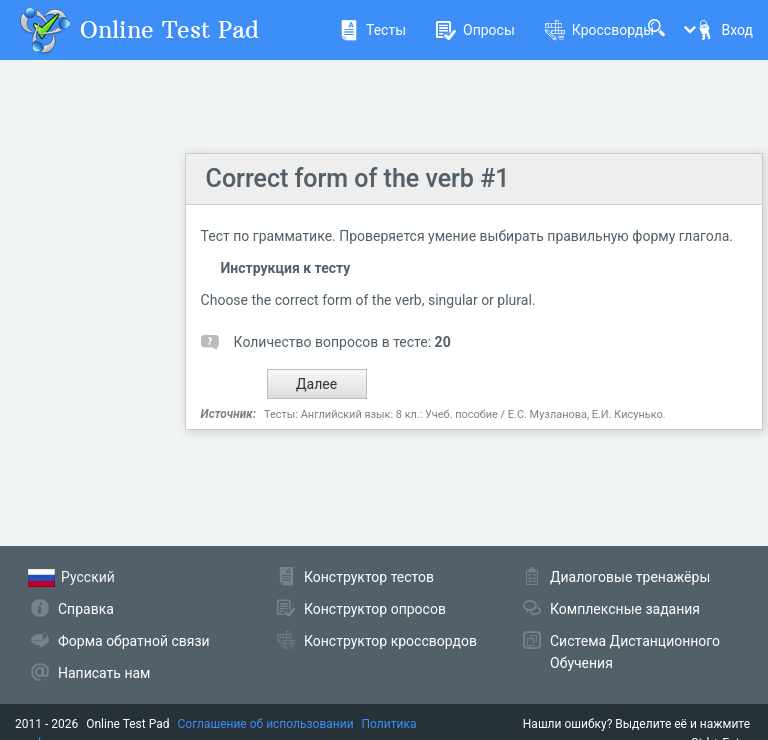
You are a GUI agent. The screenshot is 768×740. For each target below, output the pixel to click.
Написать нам (104, 673)
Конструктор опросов (375, 609)
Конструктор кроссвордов (390, 641)
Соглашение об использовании (266, 724)
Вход (724, 30)
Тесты (372, 30)
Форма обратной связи (134, 641)
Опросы (475, 30)
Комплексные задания (625, 609)
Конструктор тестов (369, 577)
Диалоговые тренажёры (630, 577)
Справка (86, 609)
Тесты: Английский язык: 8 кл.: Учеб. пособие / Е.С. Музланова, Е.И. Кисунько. (465, 414)
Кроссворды (599, 30)
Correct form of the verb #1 (358, 178)
